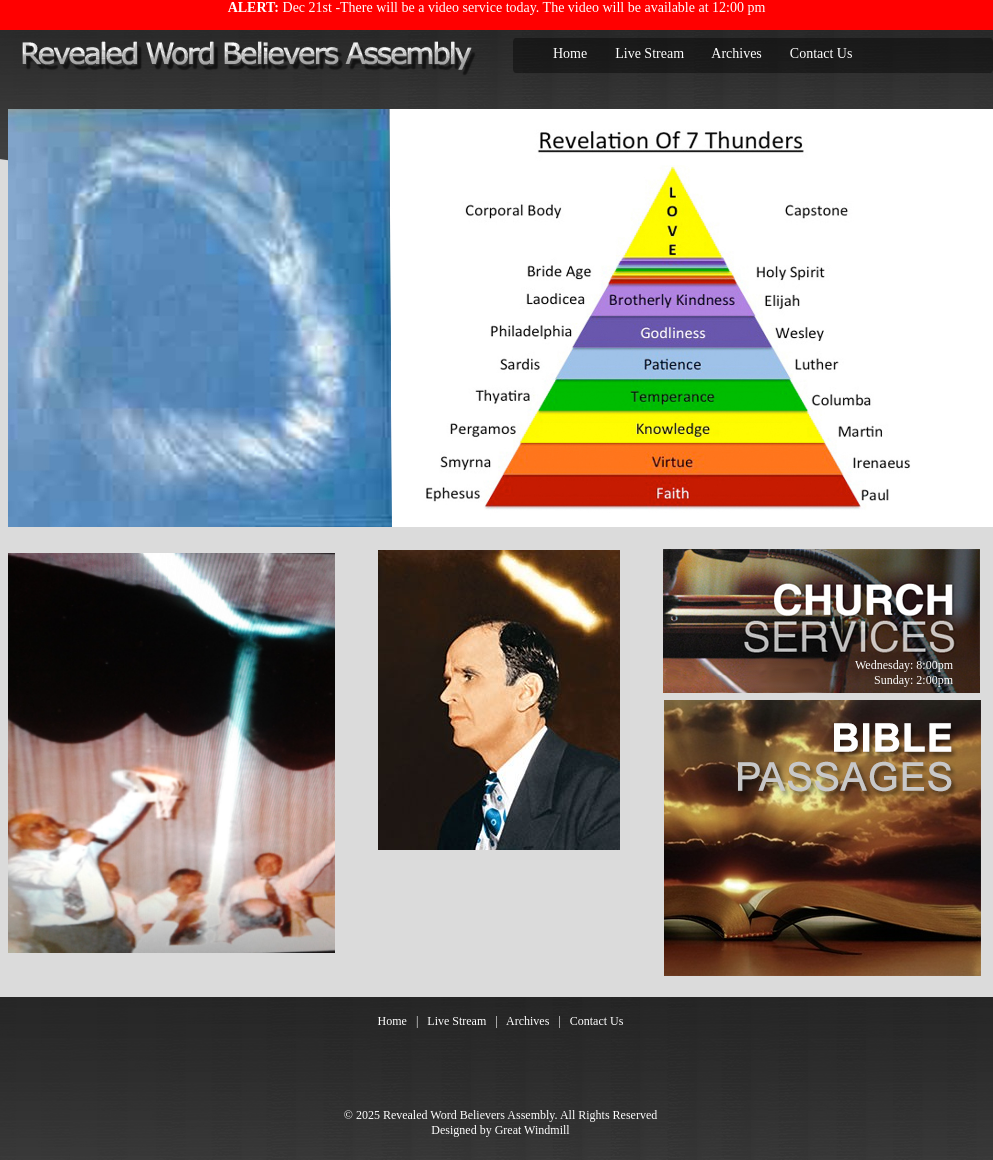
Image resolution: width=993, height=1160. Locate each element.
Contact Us (821, 53)
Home (570, 53)
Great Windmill (532, 1130)
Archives (736, 53)
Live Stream (649, 53)
